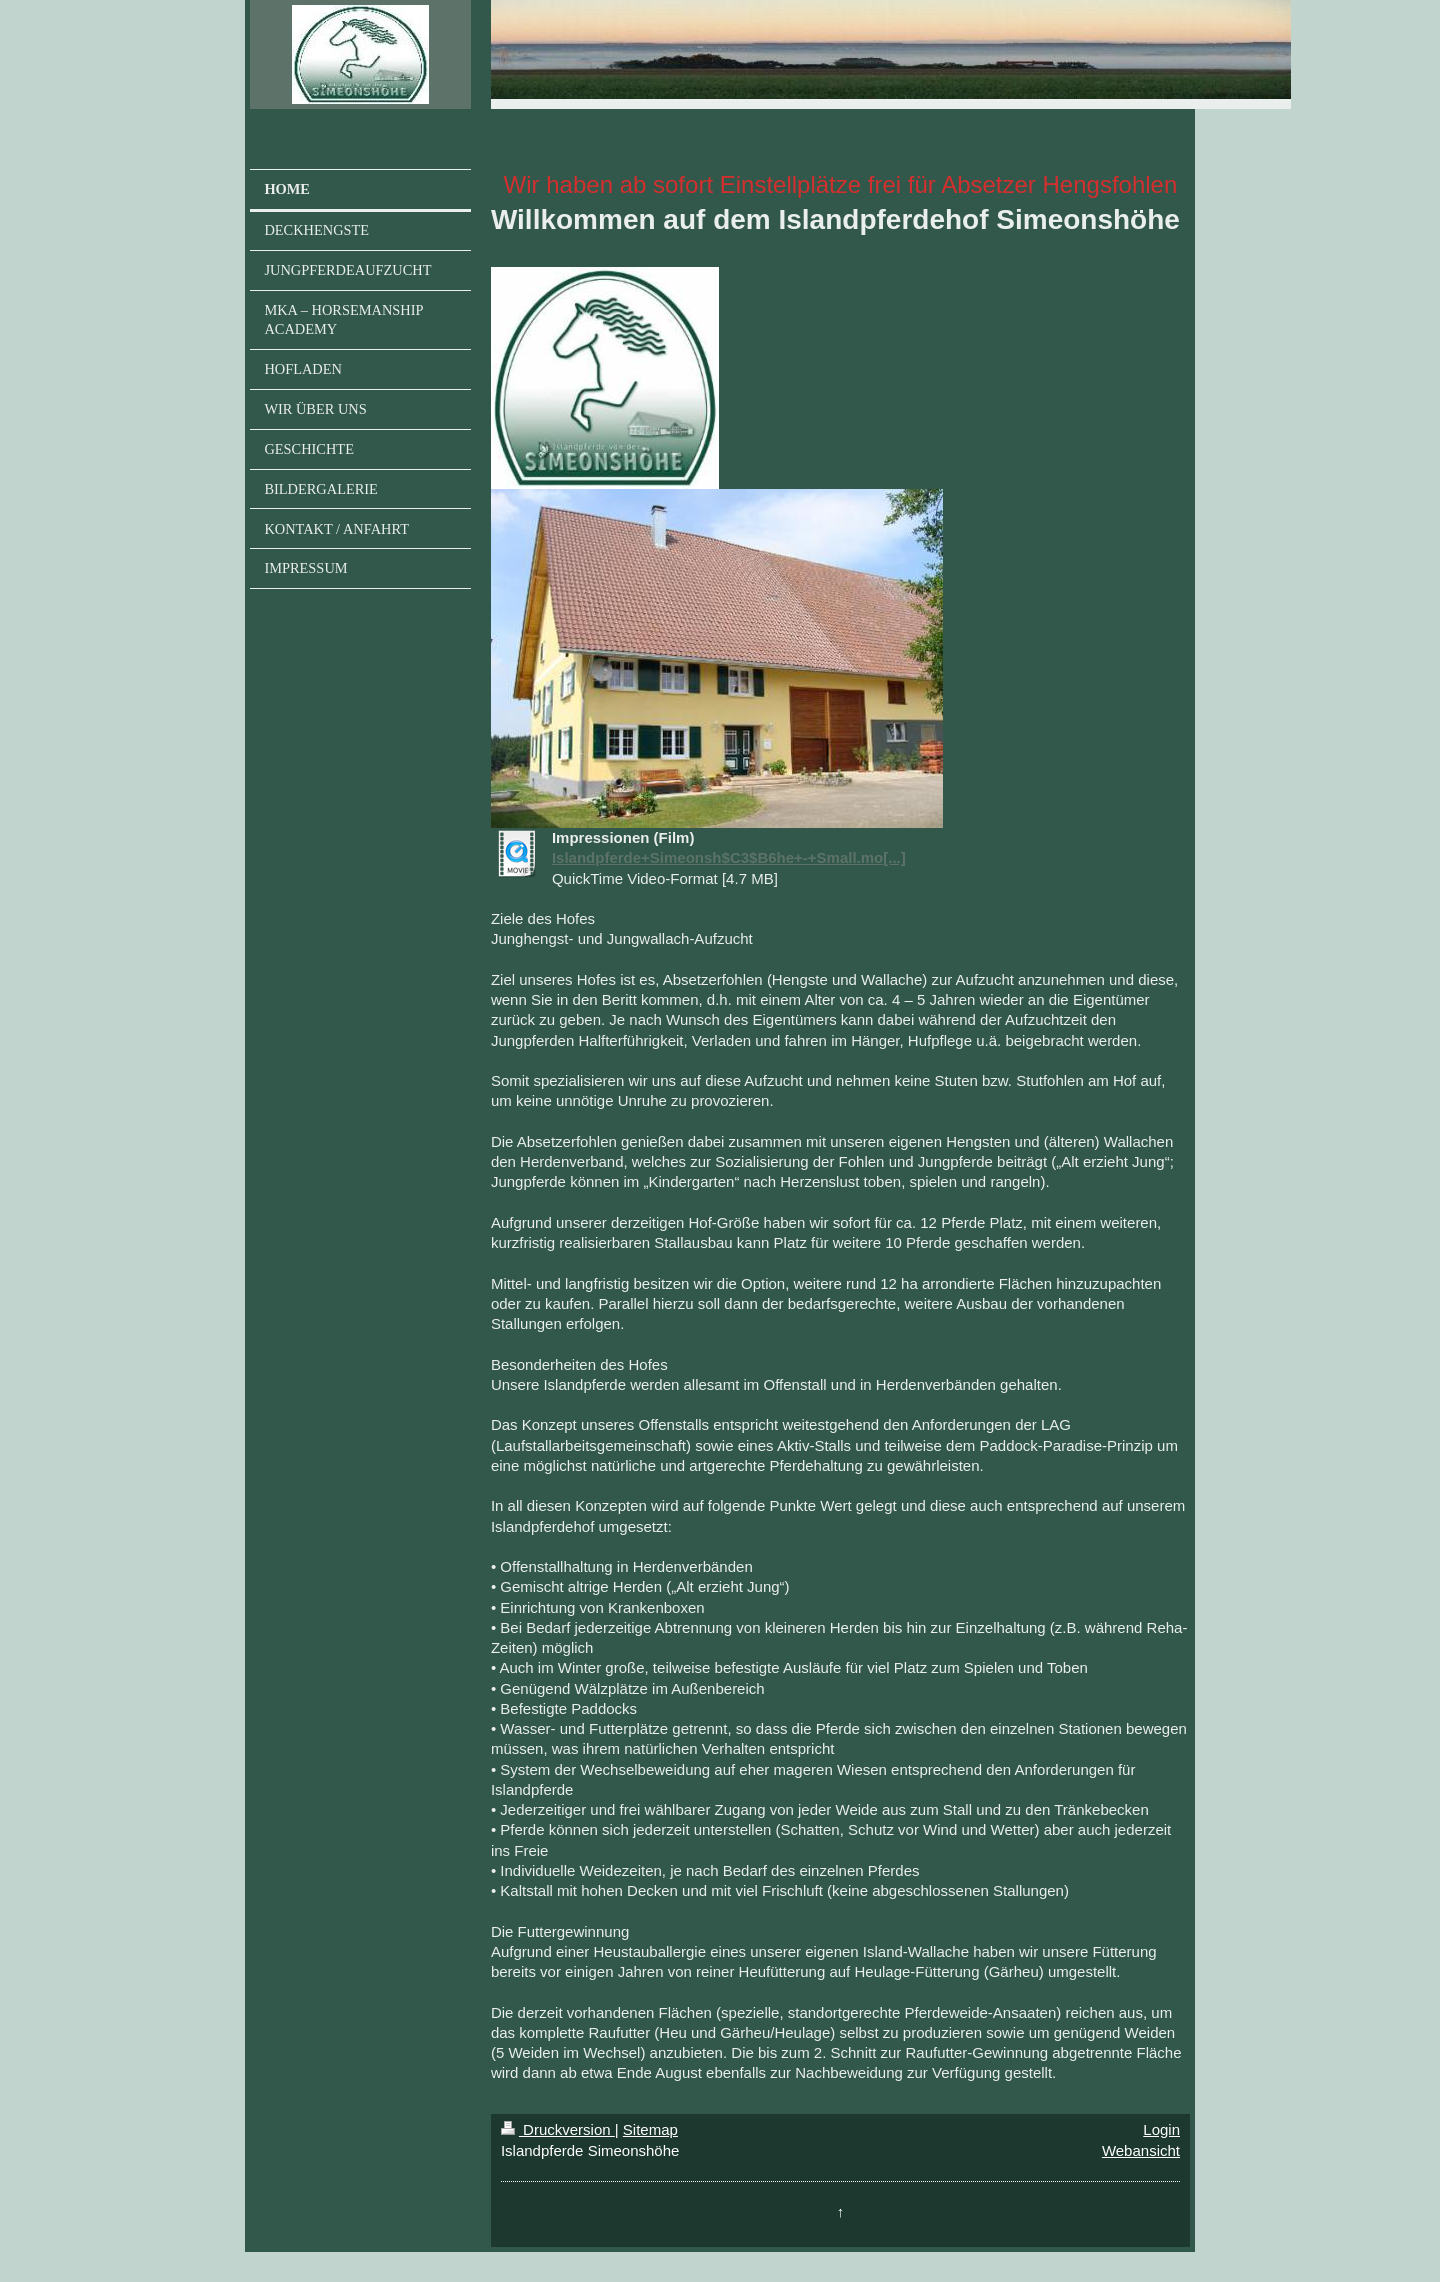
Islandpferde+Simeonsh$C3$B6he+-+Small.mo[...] (729, 857)
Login (1161, 2129)
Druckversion (558, 2129)
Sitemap (650, 2129)
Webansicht (1141, 2150)
